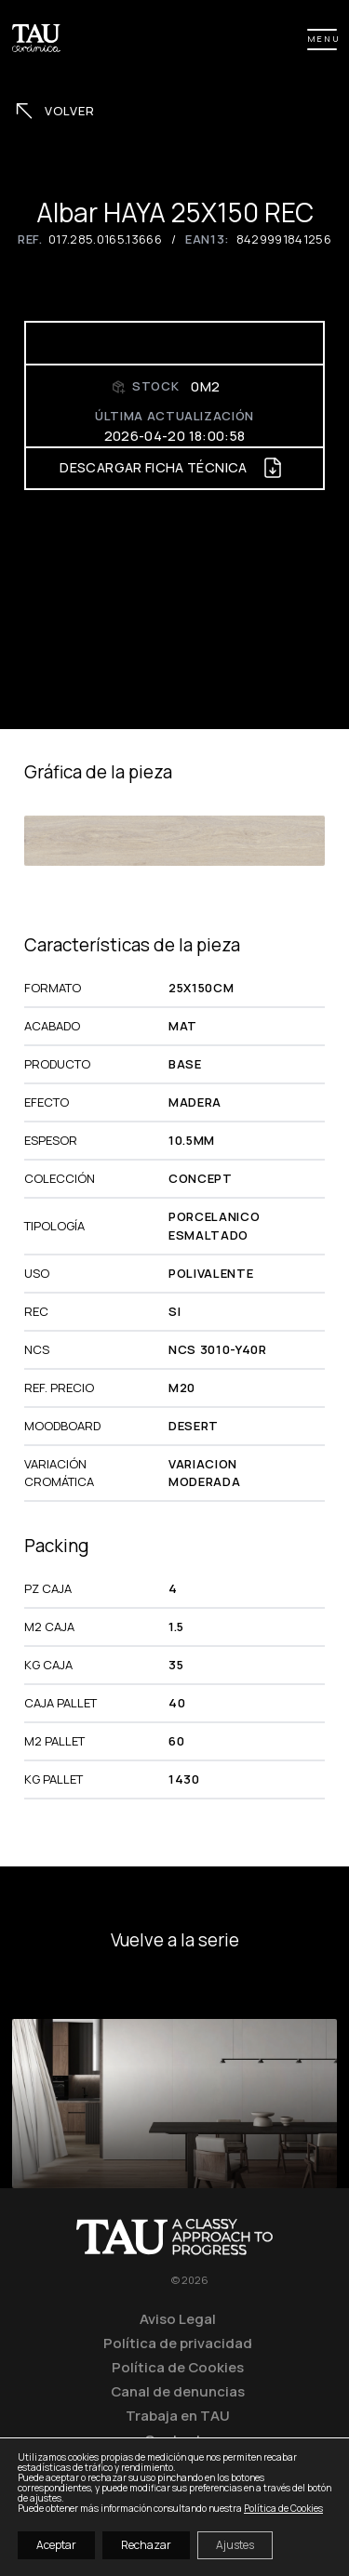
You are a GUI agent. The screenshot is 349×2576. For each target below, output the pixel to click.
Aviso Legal (178, 2318)
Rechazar (146, 2545)
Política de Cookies (178, 2366)
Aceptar (56, 2545)
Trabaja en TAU (178, 2415)
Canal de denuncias (178, 2391)
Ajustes (235, 2545)
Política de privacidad (177, 2342)
